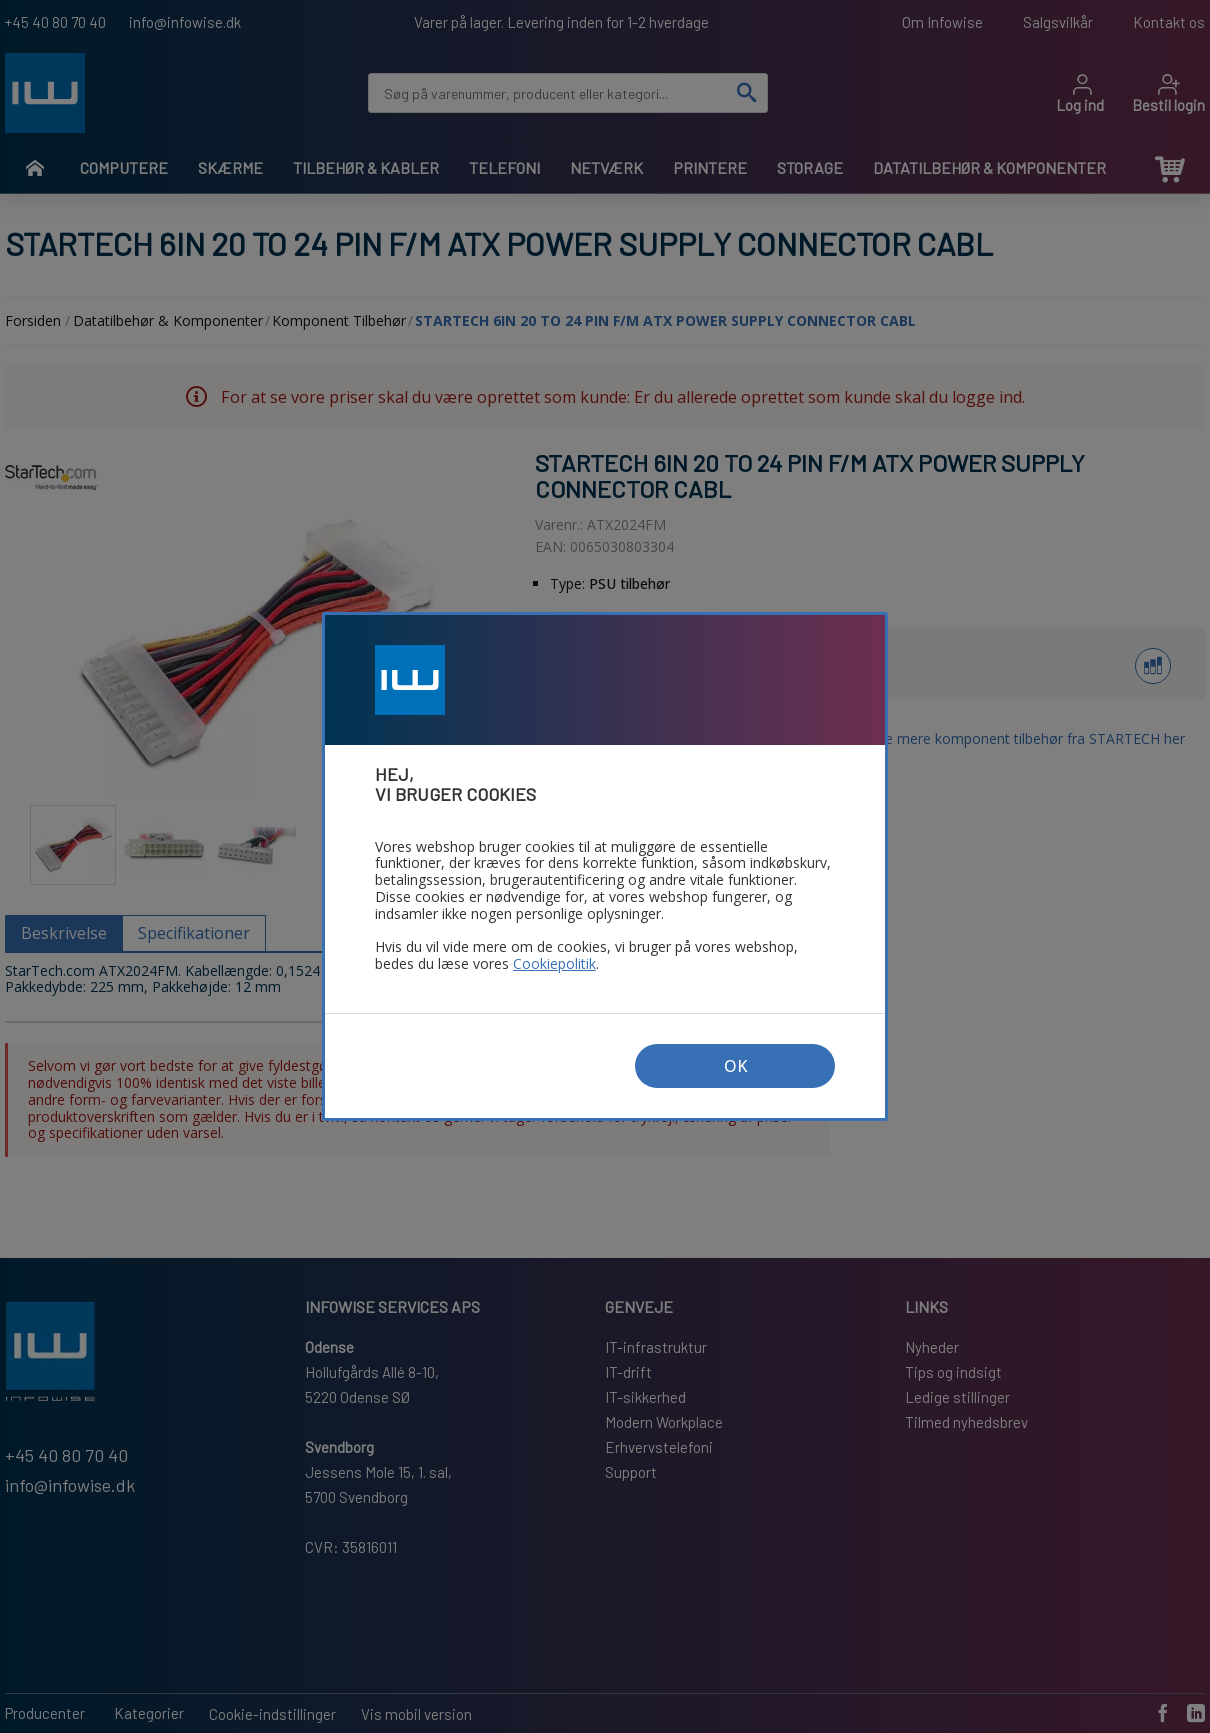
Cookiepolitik (554, 964)
